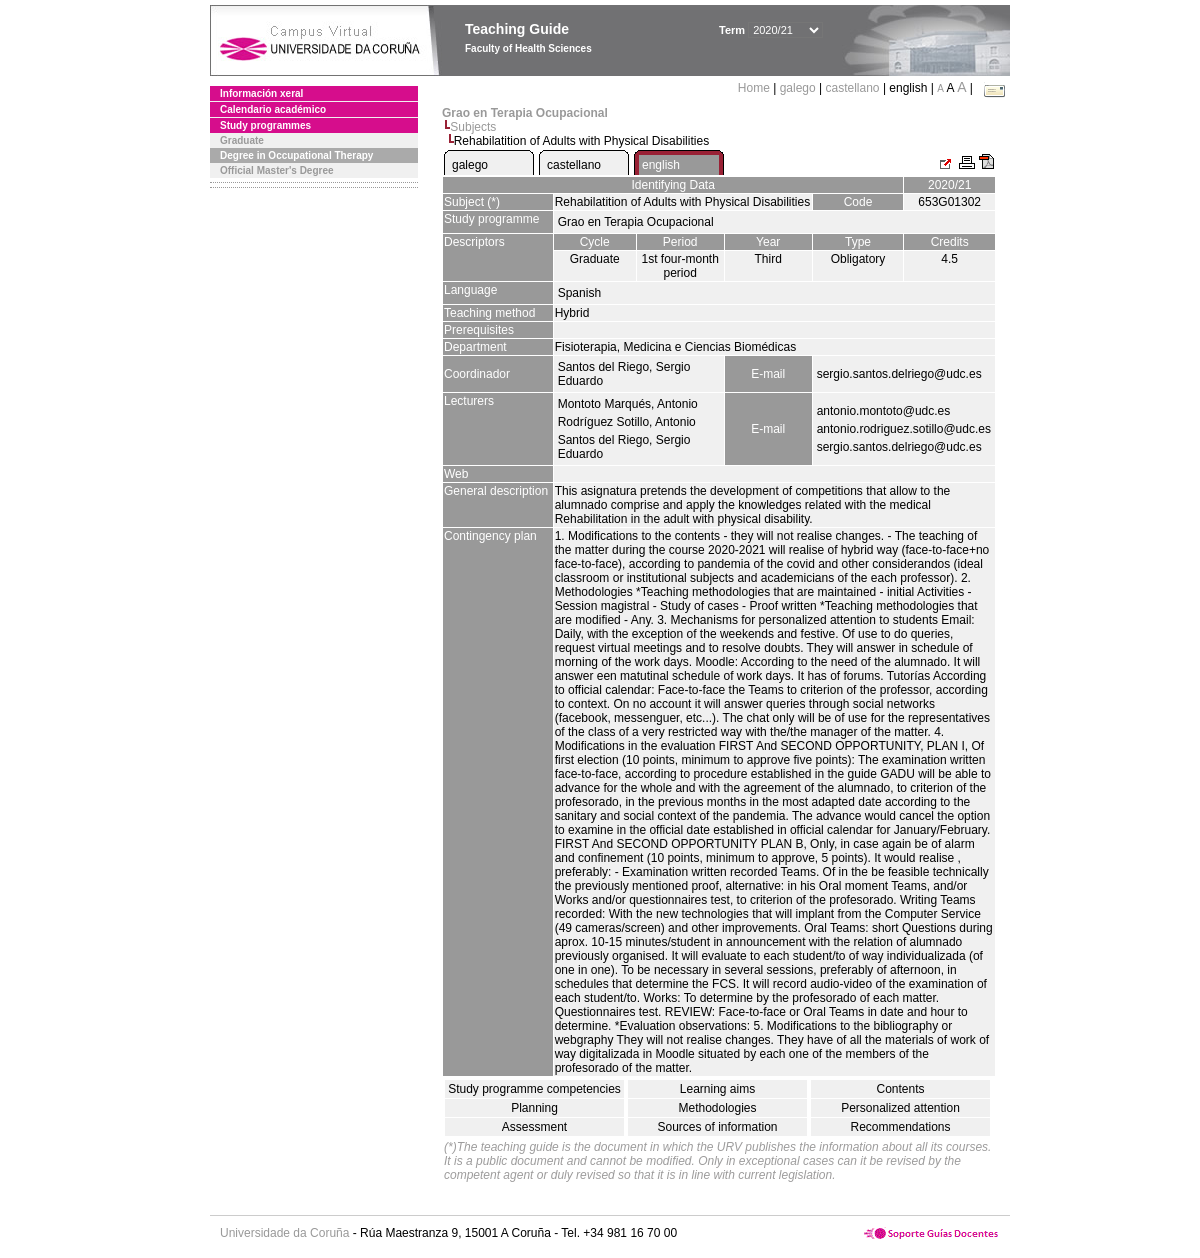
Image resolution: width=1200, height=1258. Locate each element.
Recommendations (900, 1127)
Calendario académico (273, 109)
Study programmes (265, 125)
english (661, 165)
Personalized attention (900, 1108)
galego (798, 88)
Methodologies (717, 1108)
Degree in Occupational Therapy (296, 155)
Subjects (473, 127)
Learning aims (717, 1089)
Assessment (534, 1127)
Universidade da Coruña (284, 1233)
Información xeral (261, 93)
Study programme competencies (534, 1089)
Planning (534, 1108)
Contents (900, 1089)
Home (755, 88)
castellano (853, 88)
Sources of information (717, 1127)
